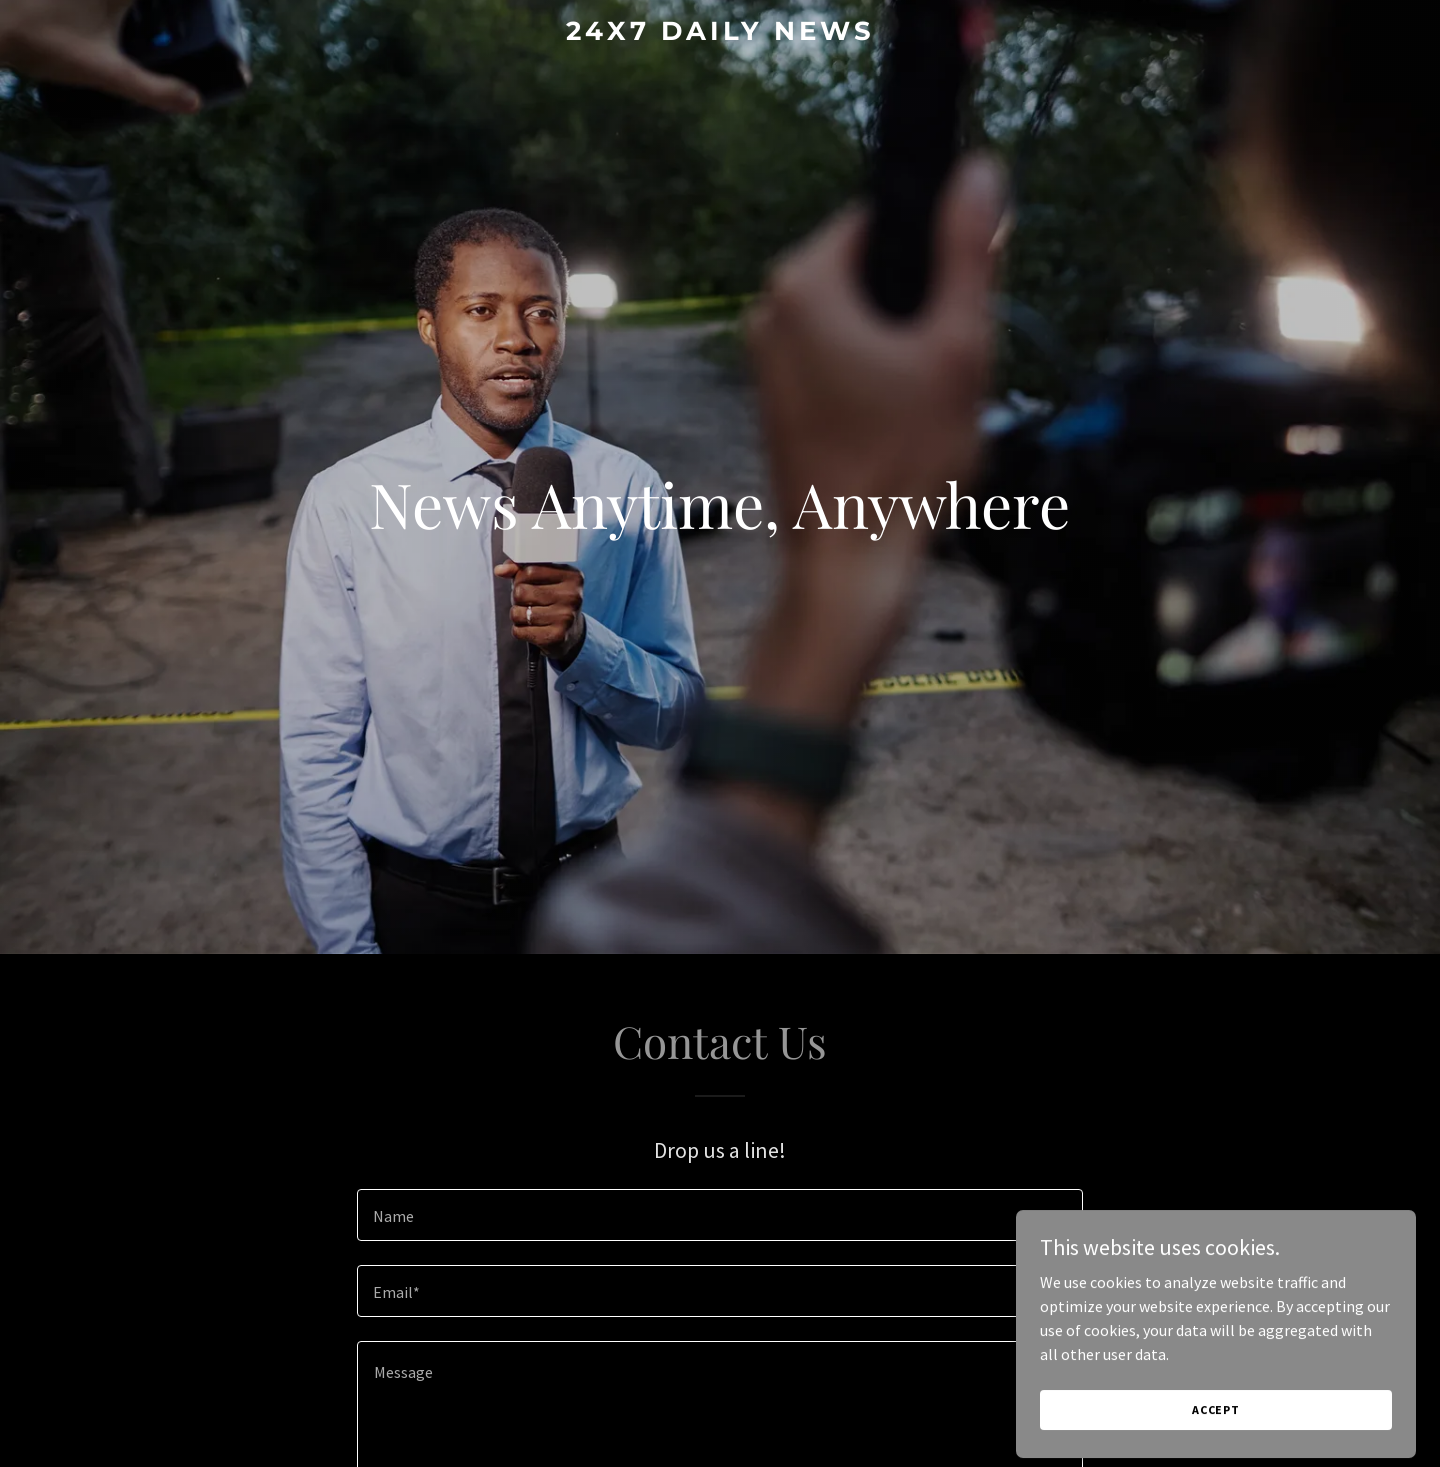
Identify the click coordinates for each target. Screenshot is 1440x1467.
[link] (720, 34)
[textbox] (719, 1215)
